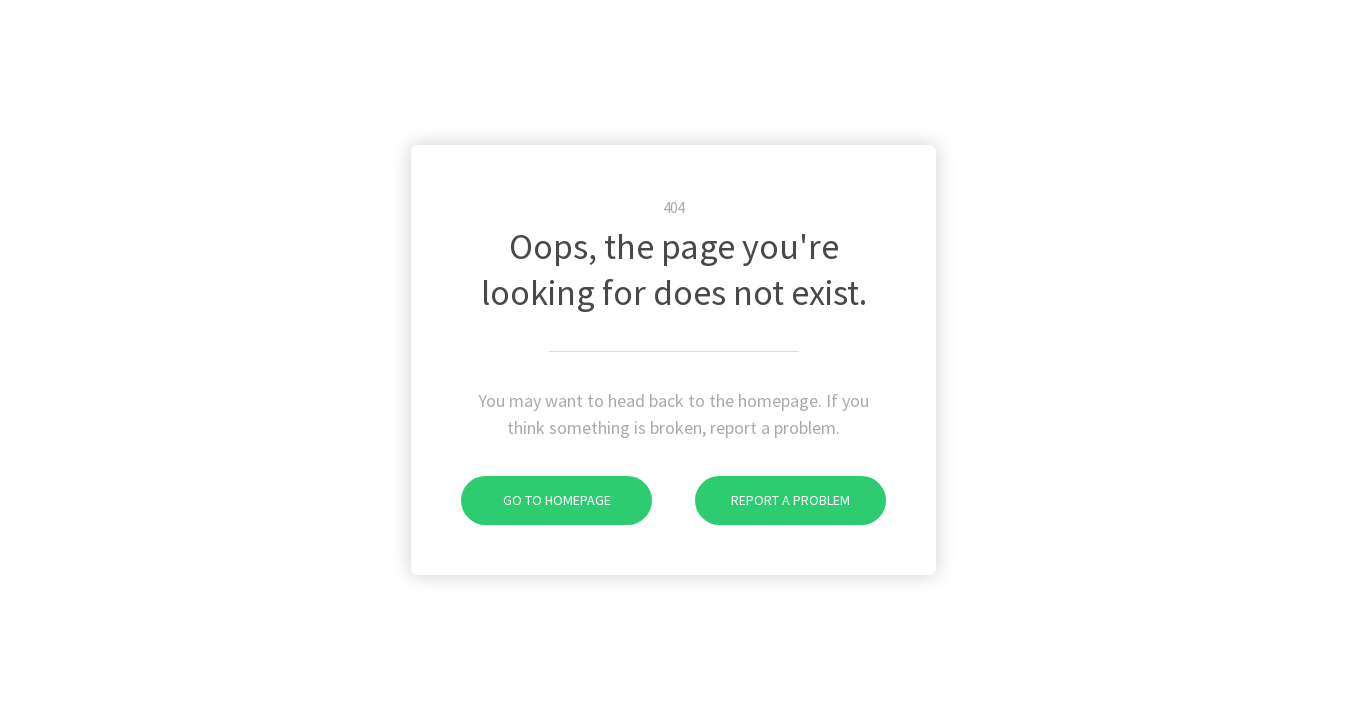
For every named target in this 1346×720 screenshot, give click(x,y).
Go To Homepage (536, 500)
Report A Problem (772, 500)
